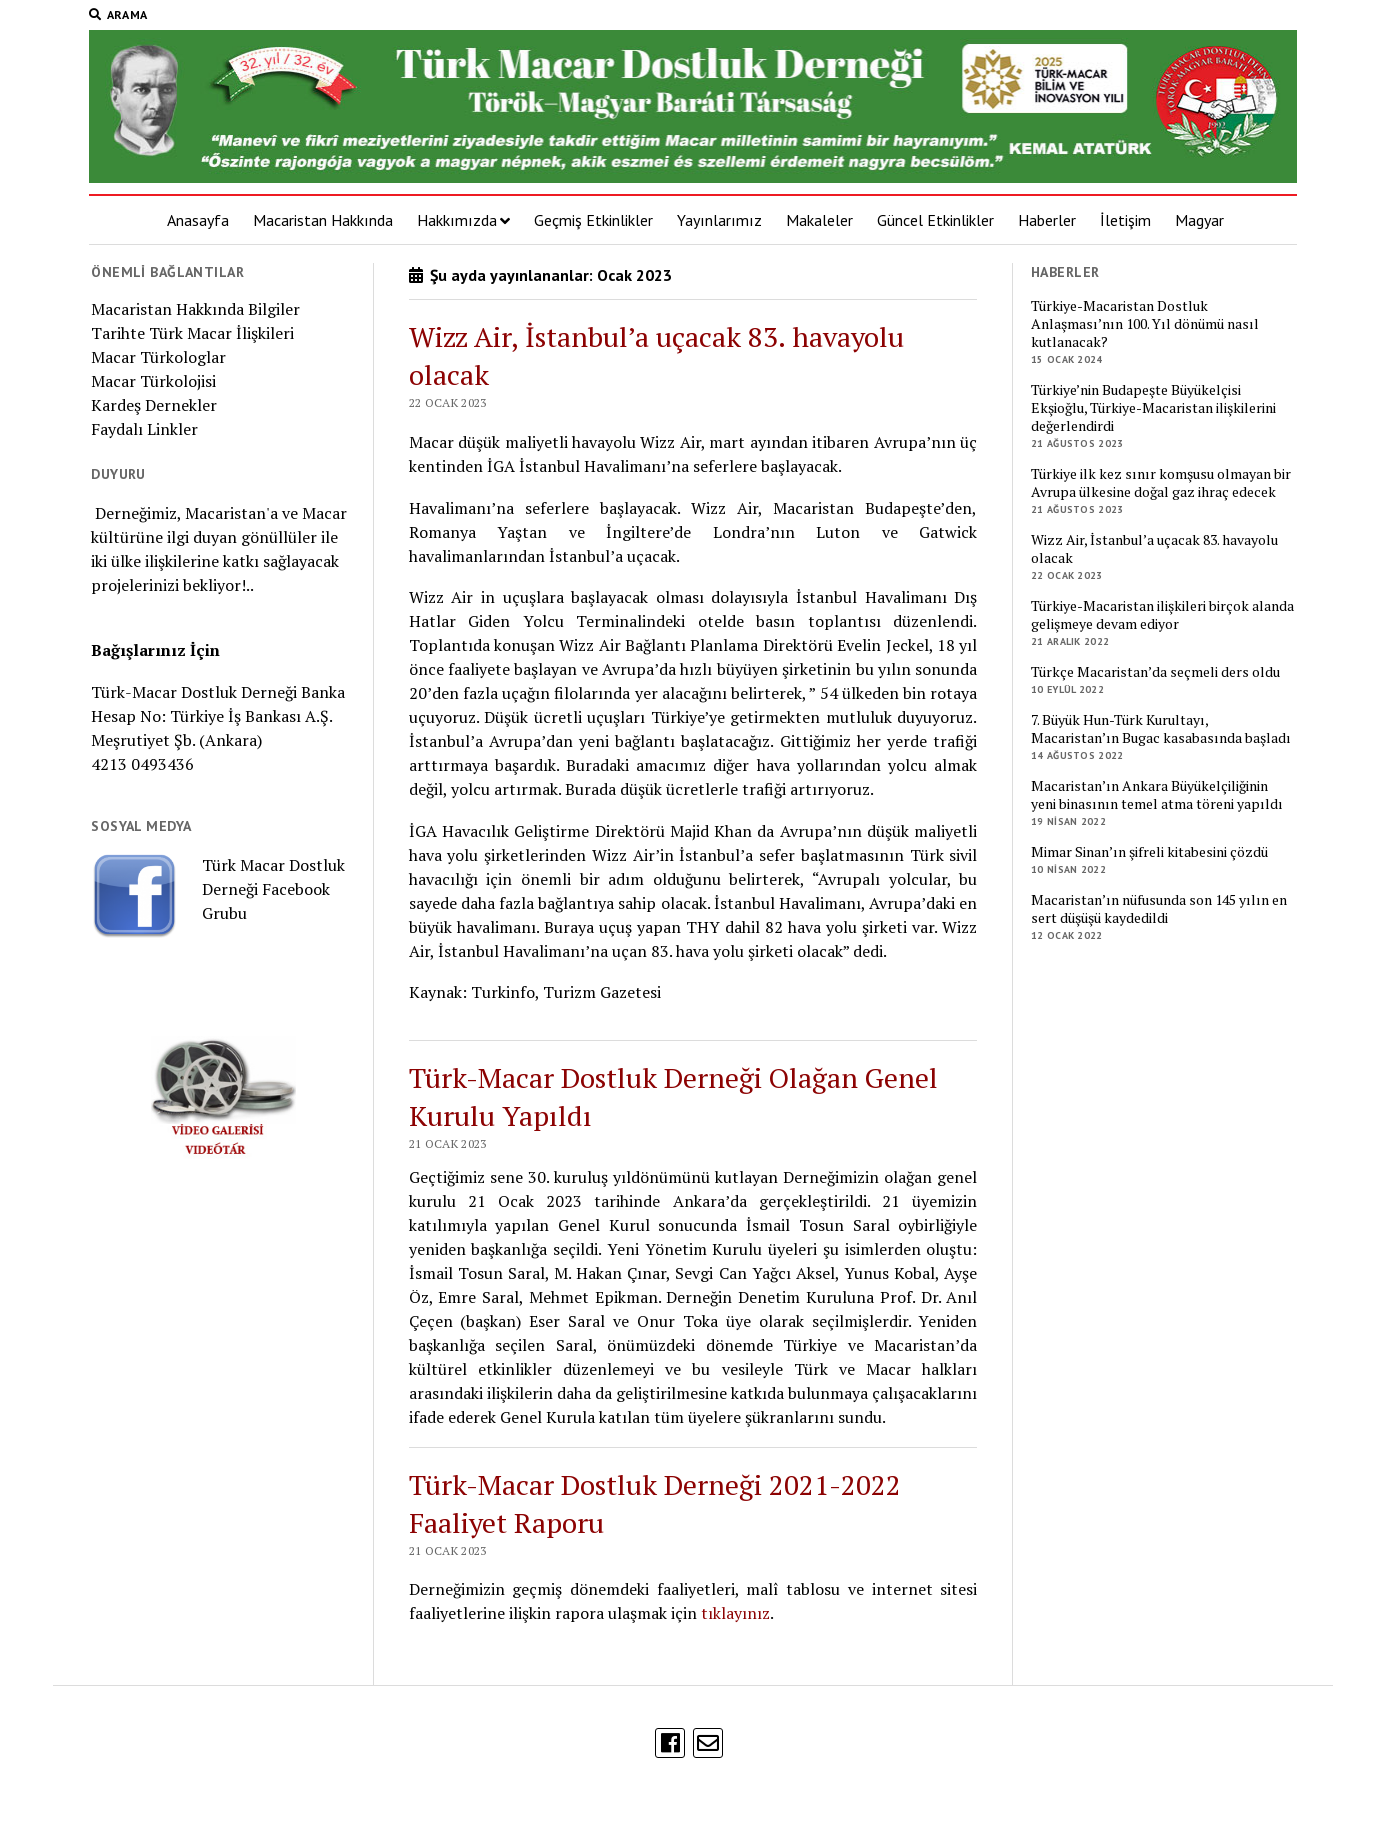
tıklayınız (735, 1613)
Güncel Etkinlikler (935, 220)
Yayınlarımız (719, 220)
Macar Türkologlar (158, 357)
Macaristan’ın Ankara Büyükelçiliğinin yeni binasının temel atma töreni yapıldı (1157, 795)
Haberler (1047, 220)
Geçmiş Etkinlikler (593, 220)
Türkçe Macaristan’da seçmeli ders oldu (1155, 672)
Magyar (1199, 220)
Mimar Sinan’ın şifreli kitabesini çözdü (1149, 852)
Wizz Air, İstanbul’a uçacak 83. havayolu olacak (1154, 549)
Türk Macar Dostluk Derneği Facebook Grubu (273, 889)
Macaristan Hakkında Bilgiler (195, 309)
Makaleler (819, 220)
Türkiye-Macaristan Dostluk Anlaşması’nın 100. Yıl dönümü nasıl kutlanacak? (1145, 324)
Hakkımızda (457, 220)
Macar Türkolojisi (153, 381)
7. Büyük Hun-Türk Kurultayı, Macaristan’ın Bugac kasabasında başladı (1161, 729)
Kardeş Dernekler (154, 405)
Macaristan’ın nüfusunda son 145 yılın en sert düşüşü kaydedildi (1159, 909)
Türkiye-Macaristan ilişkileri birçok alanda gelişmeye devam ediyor (1162, 615)
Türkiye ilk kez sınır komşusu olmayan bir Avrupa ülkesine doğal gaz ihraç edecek (1161, 483)
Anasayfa (198, 220)
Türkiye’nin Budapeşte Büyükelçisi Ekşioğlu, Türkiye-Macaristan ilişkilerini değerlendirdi (1153, 408)
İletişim (1125, 220)
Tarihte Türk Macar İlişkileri (192, 333)
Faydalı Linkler (144, 429)
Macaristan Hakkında (323, 220)
